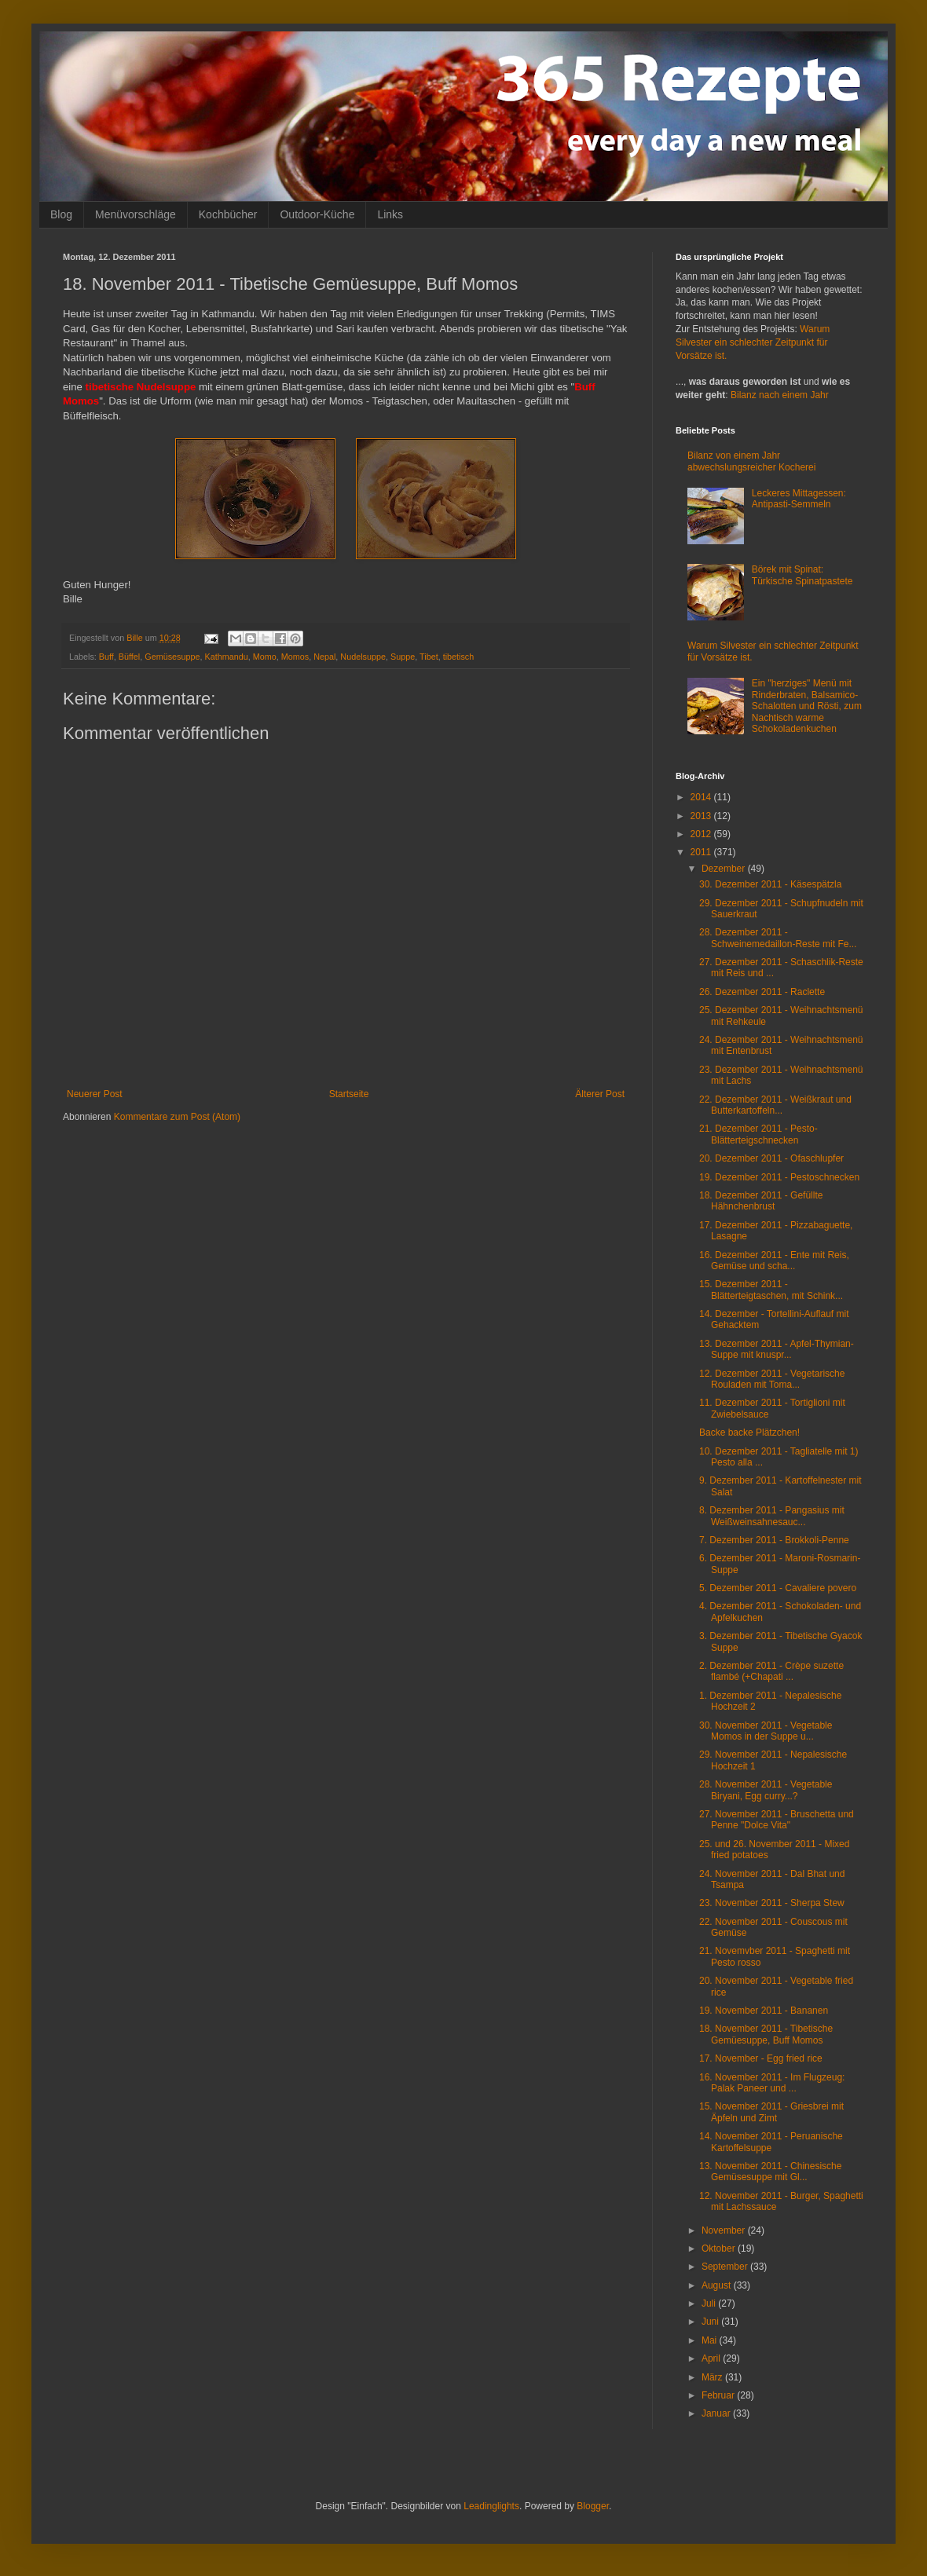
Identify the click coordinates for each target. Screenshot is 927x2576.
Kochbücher (228, 214)
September (726, 2266)
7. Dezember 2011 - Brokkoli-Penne (774, 1540)
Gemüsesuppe (172, 656)
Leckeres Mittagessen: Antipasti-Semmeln (799, 499)
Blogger (593, 2506)
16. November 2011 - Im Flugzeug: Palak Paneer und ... (772, 2083)
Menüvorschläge (135, 214)
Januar (717, 2413)
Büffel (129, 656)
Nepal (324, 656)
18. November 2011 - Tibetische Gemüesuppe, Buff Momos (766, 2034)
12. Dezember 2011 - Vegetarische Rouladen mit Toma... (772, 1379)
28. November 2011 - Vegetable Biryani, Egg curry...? (765, 1790)
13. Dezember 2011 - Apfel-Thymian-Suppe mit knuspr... (776, 1349)
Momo (265, 656)
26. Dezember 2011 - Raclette (762, 991)
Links (390, 214)
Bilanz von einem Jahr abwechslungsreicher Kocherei (751, 461)
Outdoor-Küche (317, 214)
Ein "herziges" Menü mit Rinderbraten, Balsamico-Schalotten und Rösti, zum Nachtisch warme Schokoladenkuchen (807, 706)
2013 (702, 815)
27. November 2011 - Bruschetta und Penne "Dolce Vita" (776, 1820)
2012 (702, 834)
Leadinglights (491, 2506)
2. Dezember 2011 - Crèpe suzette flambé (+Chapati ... (771, 1671)
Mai (711, 2340)
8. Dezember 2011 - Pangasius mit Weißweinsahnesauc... (772, 1516)
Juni (711, 2321)
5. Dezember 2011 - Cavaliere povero (777, 1588)
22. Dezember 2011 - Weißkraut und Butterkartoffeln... (775, 1105)
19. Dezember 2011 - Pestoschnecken (779, 1177)
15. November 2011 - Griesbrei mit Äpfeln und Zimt (771, 2112)
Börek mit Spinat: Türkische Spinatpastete (802, 575)
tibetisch (458, 656)
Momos (295, 656)
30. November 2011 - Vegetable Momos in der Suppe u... (765, 1731)
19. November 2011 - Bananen (763, 2010)
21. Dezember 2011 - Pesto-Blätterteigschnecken (758, 1134)
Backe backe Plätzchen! (749, 1432)
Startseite (349, 1094)
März (713, 2377)
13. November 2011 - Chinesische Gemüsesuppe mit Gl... (770, 2172)
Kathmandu (226, 656)
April (712, 2358)
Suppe (402, 656)
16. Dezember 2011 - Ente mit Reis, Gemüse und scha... (774, 1261)
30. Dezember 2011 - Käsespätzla (770, 884)
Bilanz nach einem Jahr (780, 395)
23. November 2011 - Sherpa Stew (772, 1902)
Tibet (429, 656)
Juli (710, 2303)
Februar (719, 2395)
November (725, 2230)
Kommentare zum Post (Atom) (177, 1116)
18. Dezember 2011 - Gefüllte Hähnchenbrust (761, 1201)
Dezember (725, 868)
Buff (106, 656)
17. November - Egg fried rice (761, 2058)
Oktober (720, 2248)
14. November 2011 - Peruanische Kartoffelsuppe (771, 2142)
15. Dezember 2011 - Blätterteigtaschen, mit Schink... (771, 1290)
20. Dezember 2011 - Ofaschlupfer (771, 1158)
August (718, 2285)
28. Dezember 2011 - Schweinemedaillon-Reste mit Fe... (777, 938)
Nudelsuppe (363, 656)
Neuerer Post (95, 1094)
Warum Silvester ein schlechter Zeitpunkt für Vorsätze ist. (753, 342)
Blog (61, 214)
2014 (702, 797)
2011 (702, 852)
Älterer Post (600, 1094)
